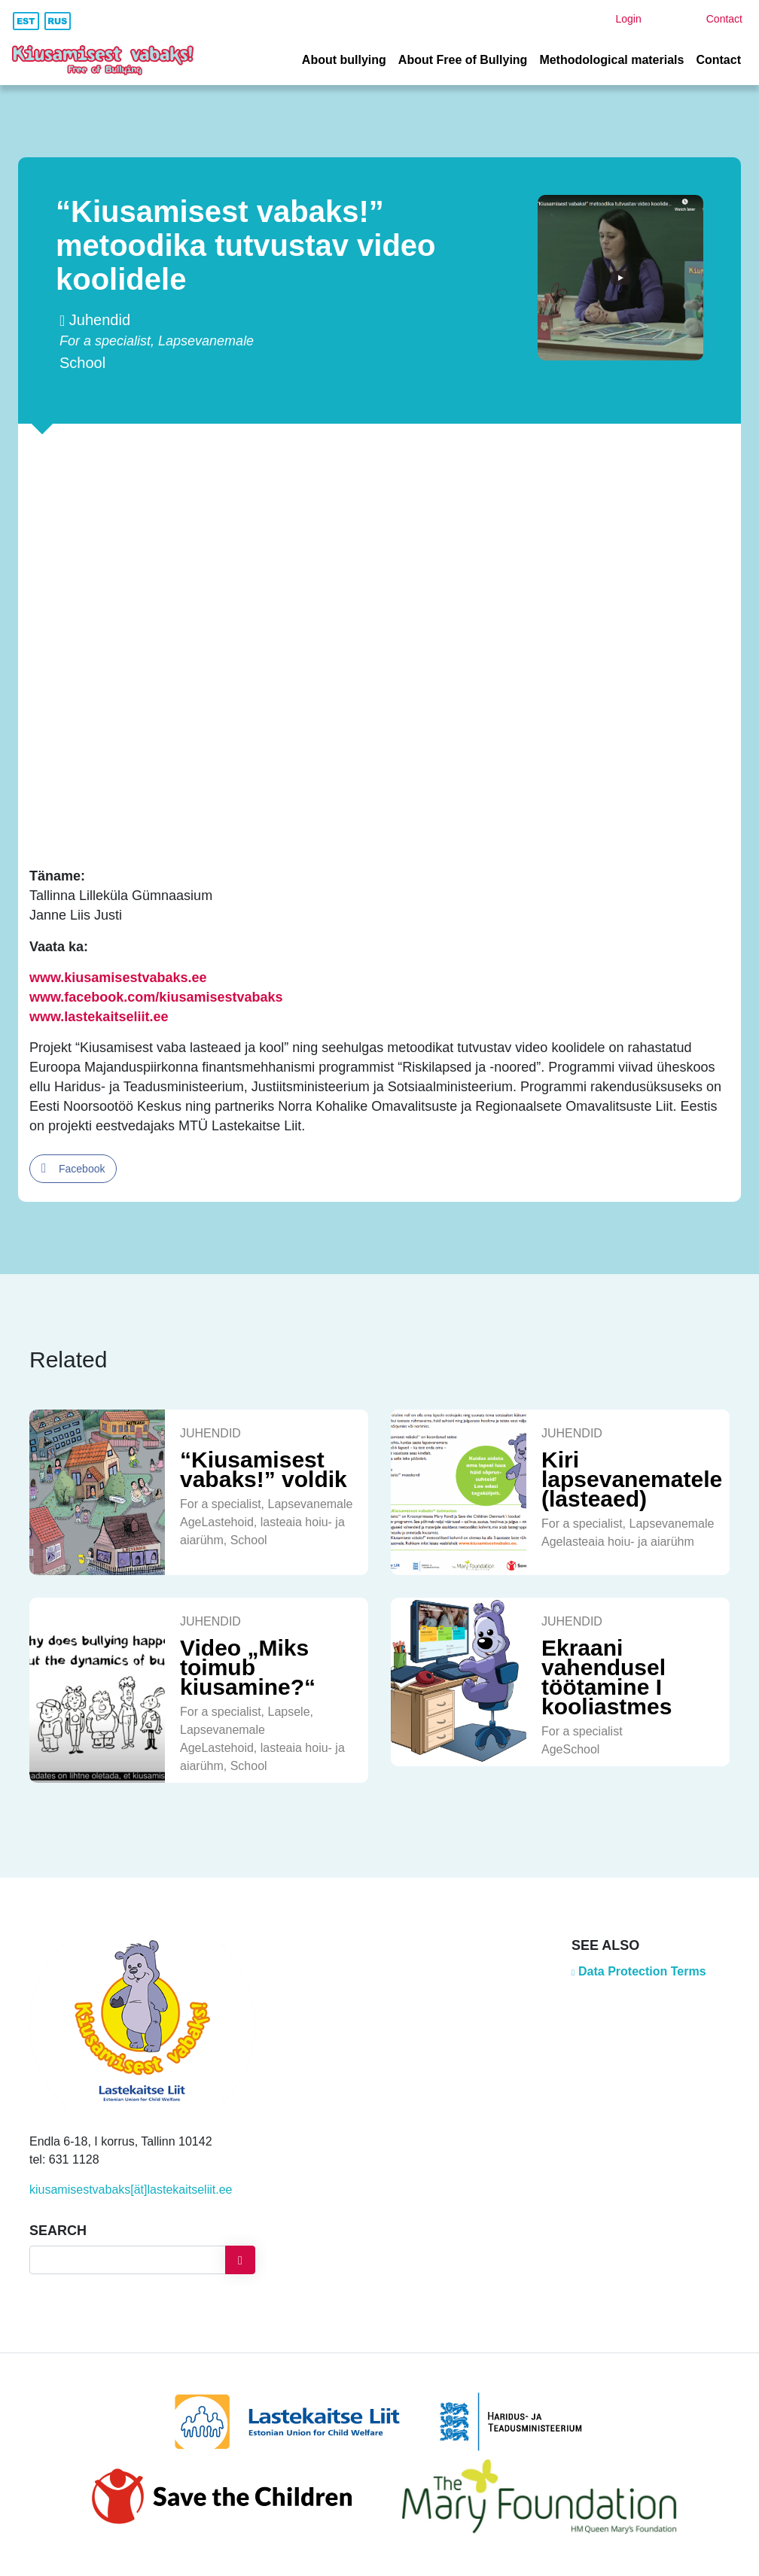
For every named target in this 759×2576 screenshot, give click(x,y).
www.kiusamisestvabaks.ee (117, 977)
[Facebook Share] (73, 1168)
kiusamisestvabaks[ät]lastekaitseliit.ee (130, 2189)
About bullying (344, 59)
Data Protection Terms (642, 1971)
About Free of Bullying (463, 59)
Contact (718, 59)
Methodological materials (611, 59)
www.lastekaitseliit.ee (98, 1016)
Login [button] (628, 19)
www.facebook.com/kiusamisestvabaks (155, 997)
